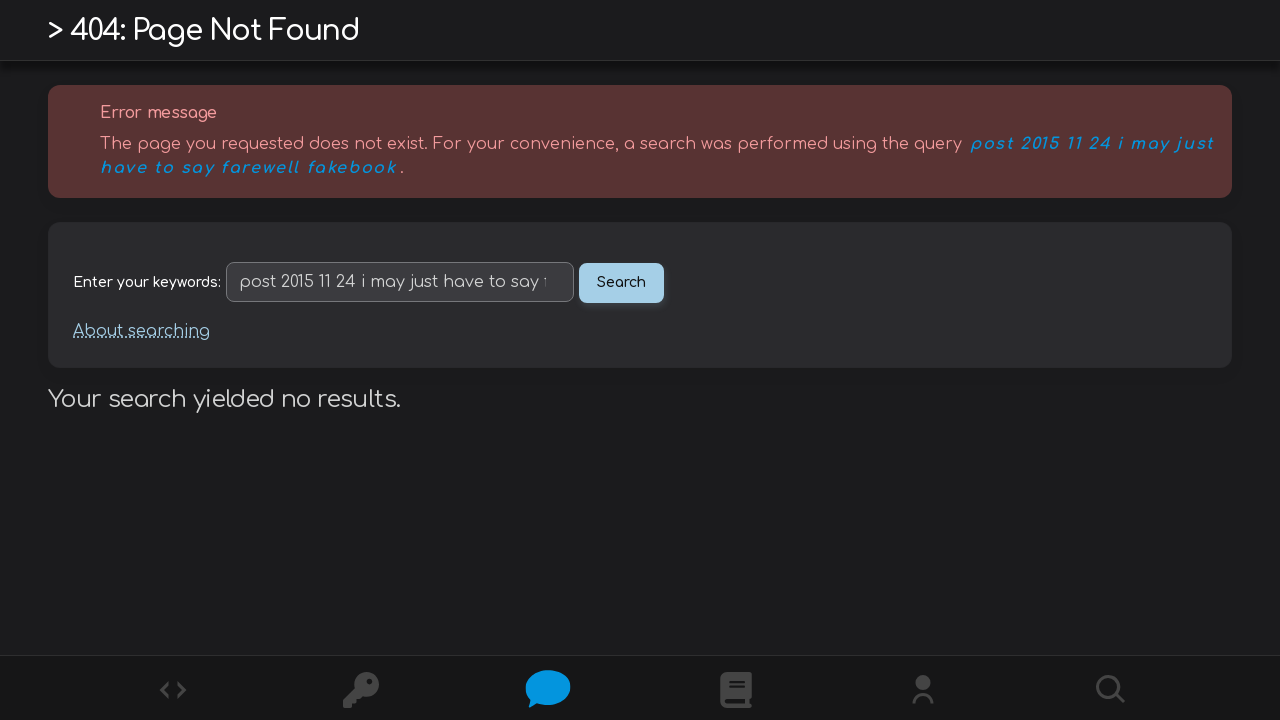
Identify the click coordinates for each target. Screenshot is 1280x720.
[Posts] (546, 688)
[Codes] (171, 688)
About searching (141, 331)
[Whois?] (921, 688)
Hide (1202, 113)
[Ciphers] (359, 688)
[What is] (734, 688)
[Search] (1109, 688)
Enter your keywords (145, 282)
